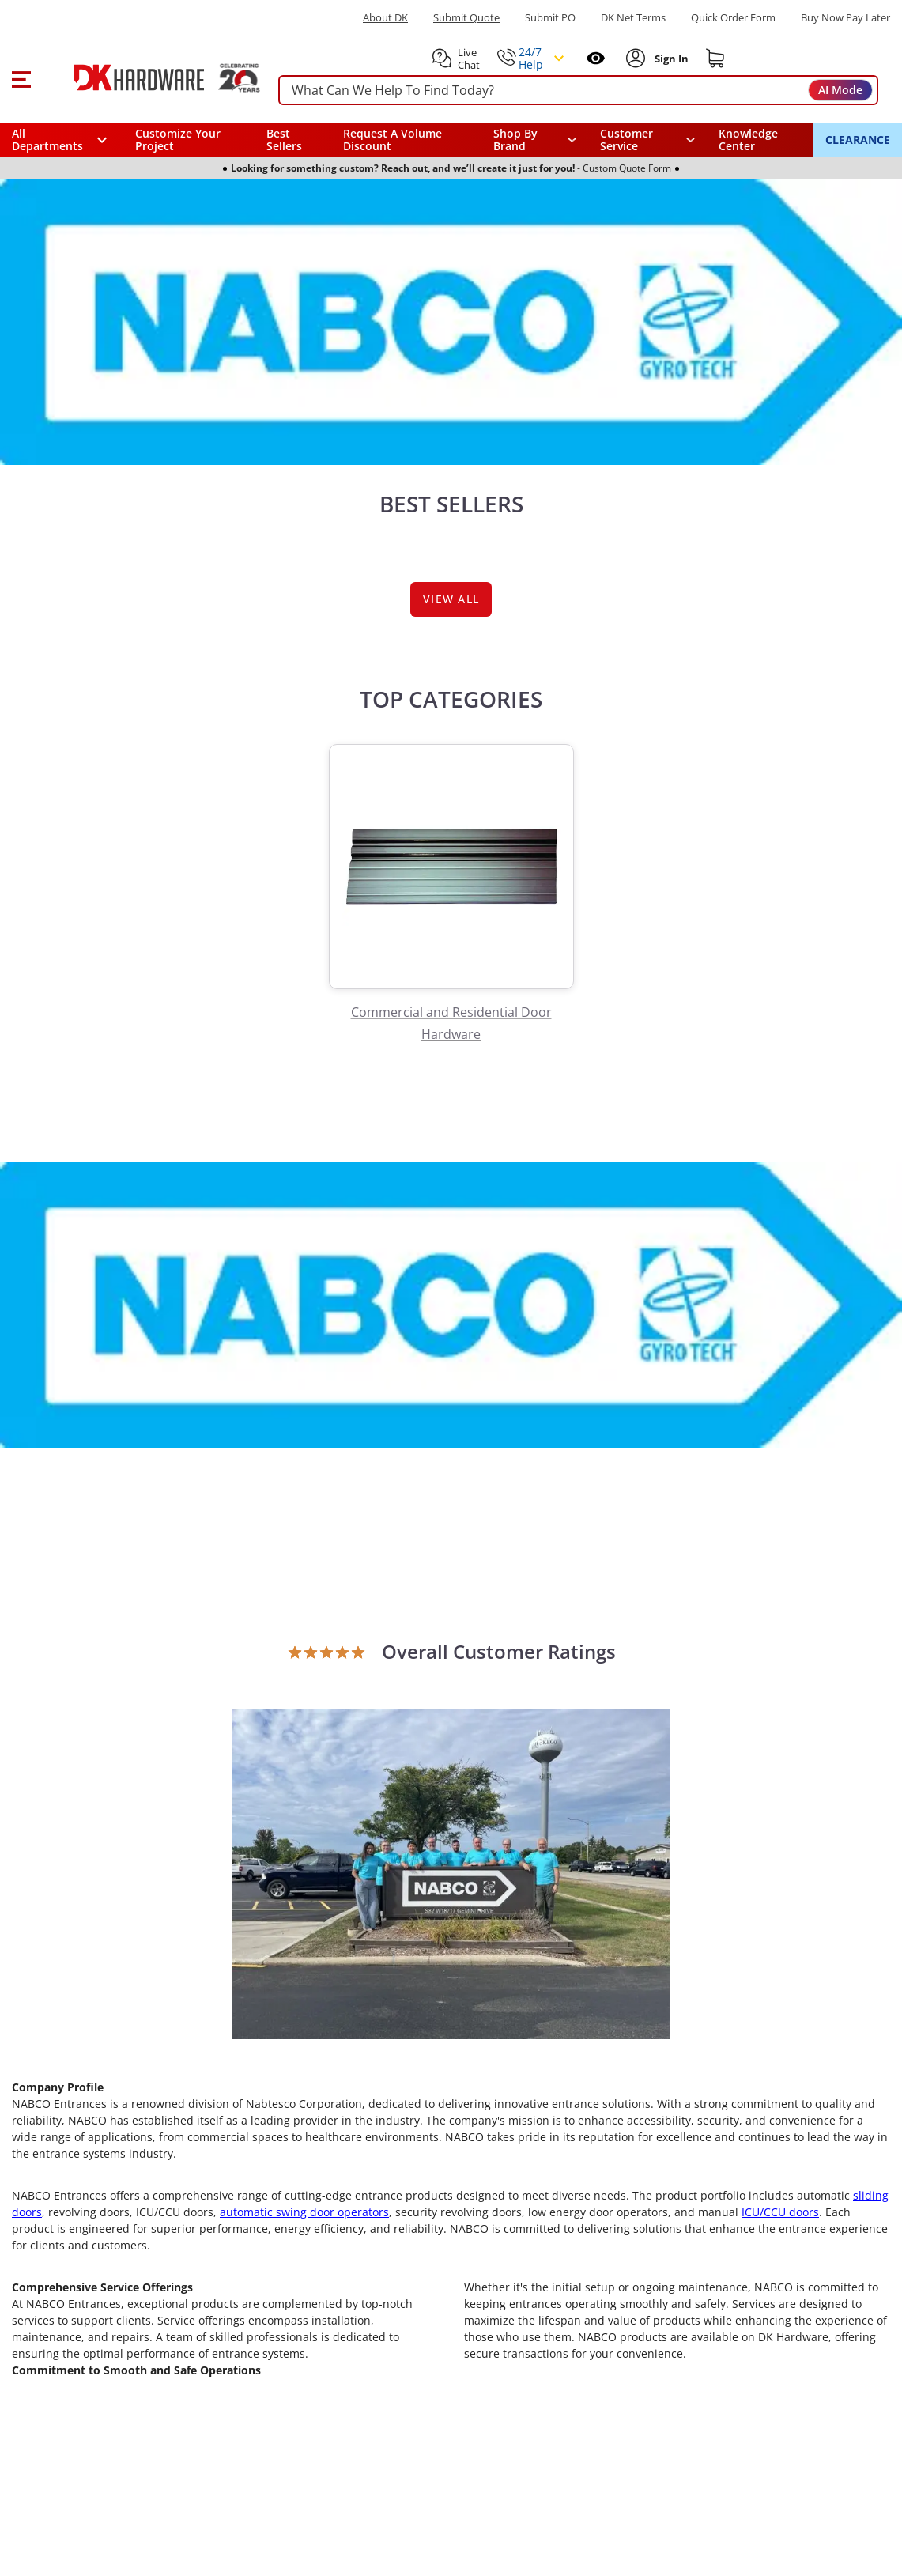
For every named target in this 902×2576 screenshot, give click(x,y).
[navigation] (647, 140)
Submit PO (550, 18)
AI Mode (840, 89)
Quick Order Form (733, 18)
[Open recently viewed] (596, 58)
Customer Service (626, 140)
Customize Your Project (178, 139)
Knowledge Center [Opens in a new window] (748, 139)
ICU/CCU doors (780, 2211)
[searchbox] (578, 90)
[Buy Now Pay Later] (845, 17)
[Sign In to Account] (670, 58)
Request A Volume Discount (392, 139)
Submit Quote (466, 18)
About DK (385, 18)
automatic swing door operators (304, 2211)
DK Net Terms (633, 18)
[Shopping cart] (715, 58)
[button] (21, 77)
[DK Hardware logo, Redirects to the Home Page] (149, 77)
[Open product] (451, 1872)
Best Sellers (284, 139)
